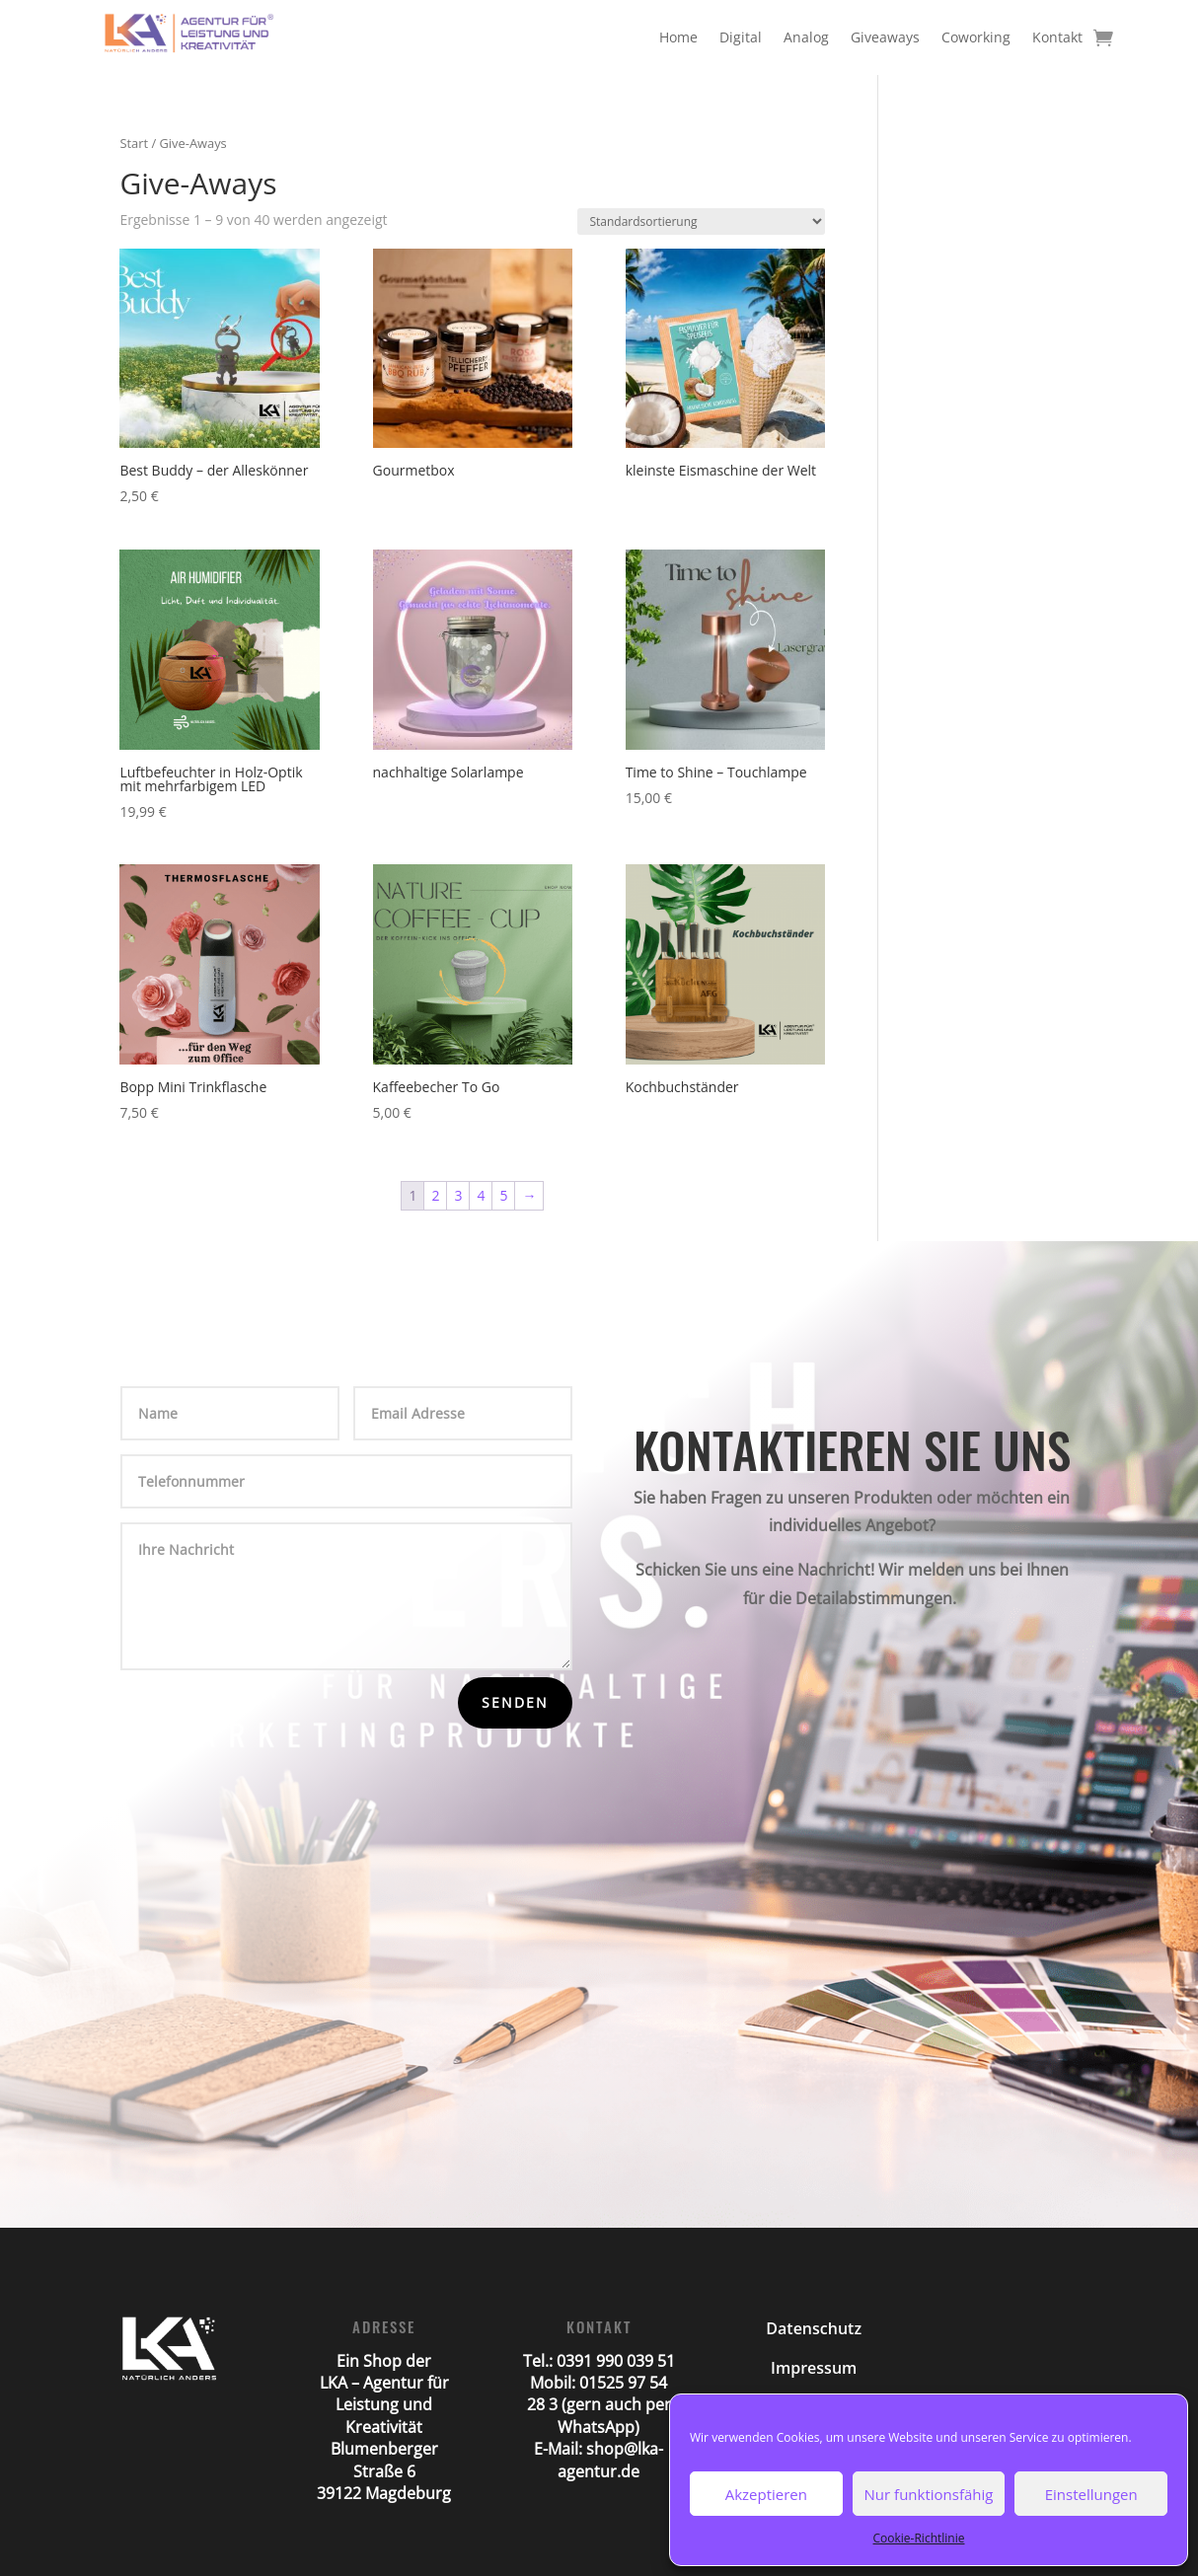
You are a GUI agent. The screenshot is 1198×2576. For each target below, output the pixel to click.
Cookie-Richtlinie (919, 2538)
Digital (740, 37)
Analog (806, 37)
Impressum (814, 2368)
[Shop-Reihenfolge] (701, 221)
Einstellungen (1091, 2494)
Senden (515, 1702)
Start (133, 143)
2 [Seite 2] (435, 1195)
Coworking (976, 37)
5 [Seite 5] (503, 1195)
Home (678, 37)
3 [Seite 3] (458, 1195)
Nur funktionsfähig (929, 2494)
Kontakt (1057, 37)
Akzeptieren (766, 2494)
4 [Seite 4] (481, 1195)
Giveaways (885, 37)
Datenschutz (813, 2328)
